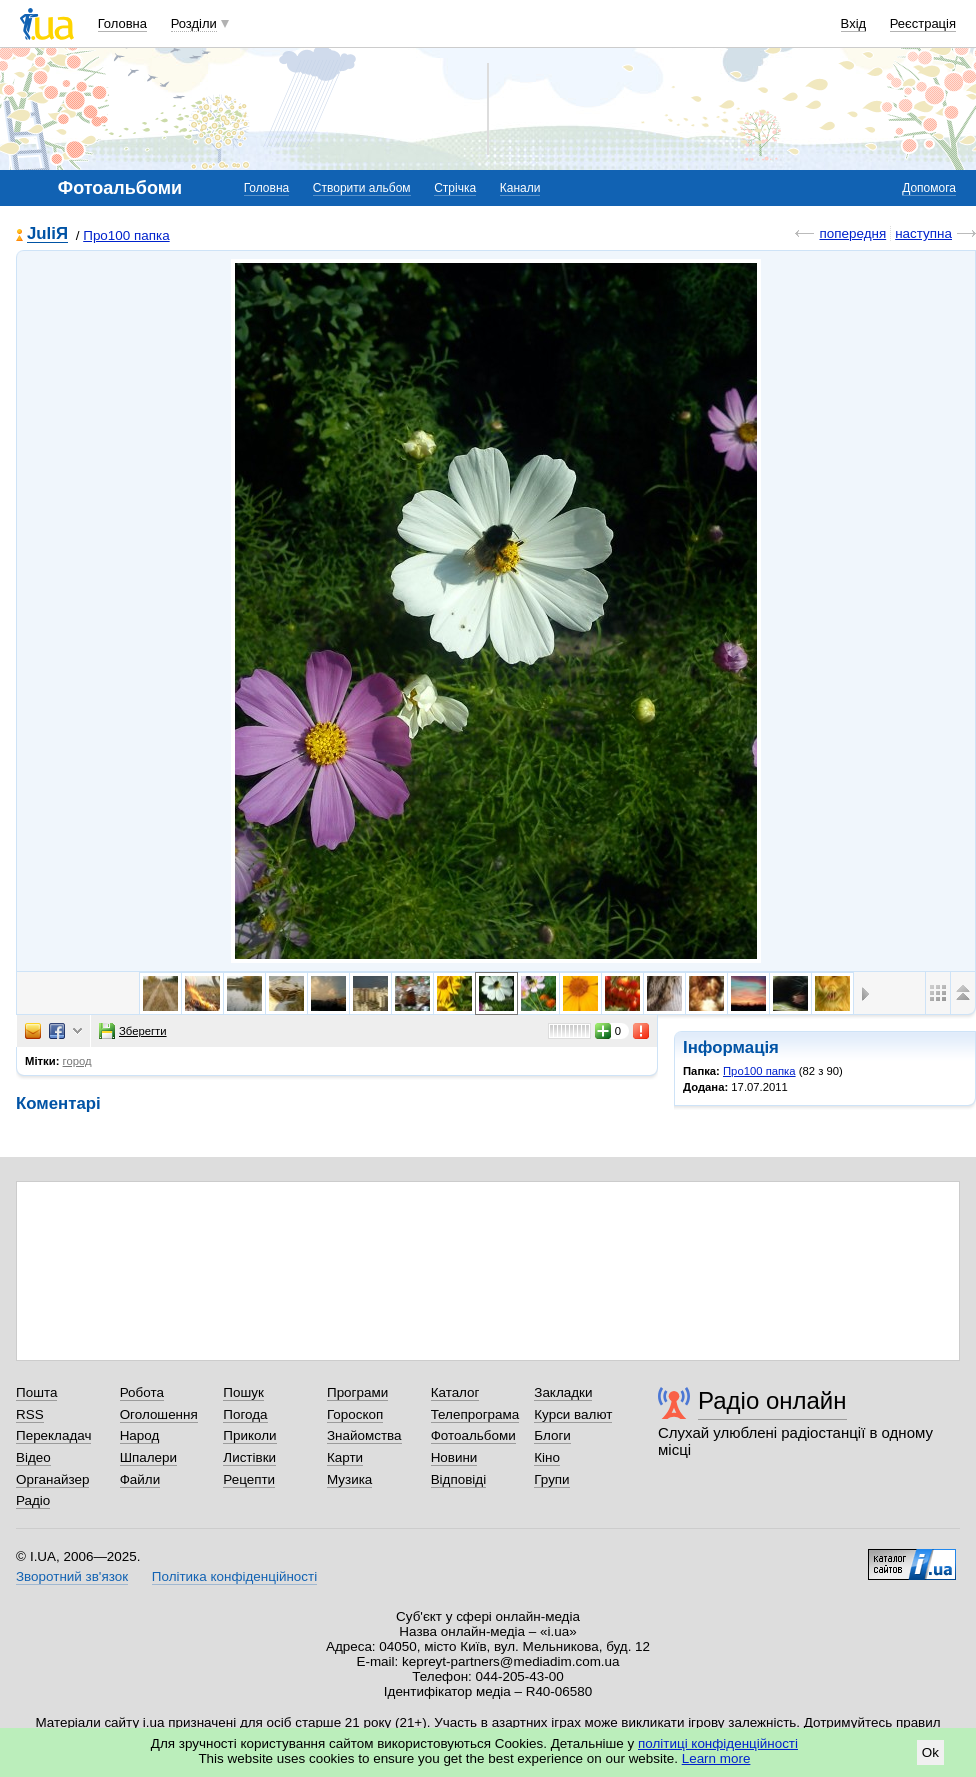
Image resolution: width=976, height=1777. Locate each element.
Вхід (854, 23)
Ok (930, 1752)
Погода (245, 1414)
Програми (357, 1392)
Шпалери (148, 1457)
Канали (520, 188)
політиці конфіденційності (718, 1743)
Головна (122, 23)
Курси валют (573, 1414)
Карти (345, 1457)
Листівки (249, 1457)
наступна (923, 233)
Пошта (36, 1392)
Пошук (243, 1392)
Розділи (194, 23)
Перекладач (53, 1435)
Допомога (929, 188)
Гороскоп (355, 1414)
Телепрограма (475, 1414)
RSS (30, 1414)
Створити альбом (362, 188)
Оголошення (159, 1414)
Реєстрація (923, 23)
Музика (349, 1479)
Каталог (455, 1392)
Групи (551, 1479)
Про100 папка (126, 235)
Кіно (547, 1457)
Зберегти (133, 1031)
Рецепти (249, 1479)
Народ (140, 1435)
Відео (33, 1457)
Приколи (249, 1435)
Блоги (552, 1435)
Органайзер (52, 1479)
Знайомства (364, 1435)
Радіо (33, 1500)
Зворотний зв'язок (72, 1576)
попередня (852, 233)
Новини (454, 1457)
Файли (140, 1479)
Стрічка (455, 188)
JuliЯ (47, 234)
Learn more (716, 1758)
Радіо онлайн (772, 1400)
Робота (142, 1392)
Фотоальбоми (473, 1435)
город (77, 1061)
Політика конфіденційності (234, 1576)
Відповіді (459, 1479)
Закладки (563, 1392)
